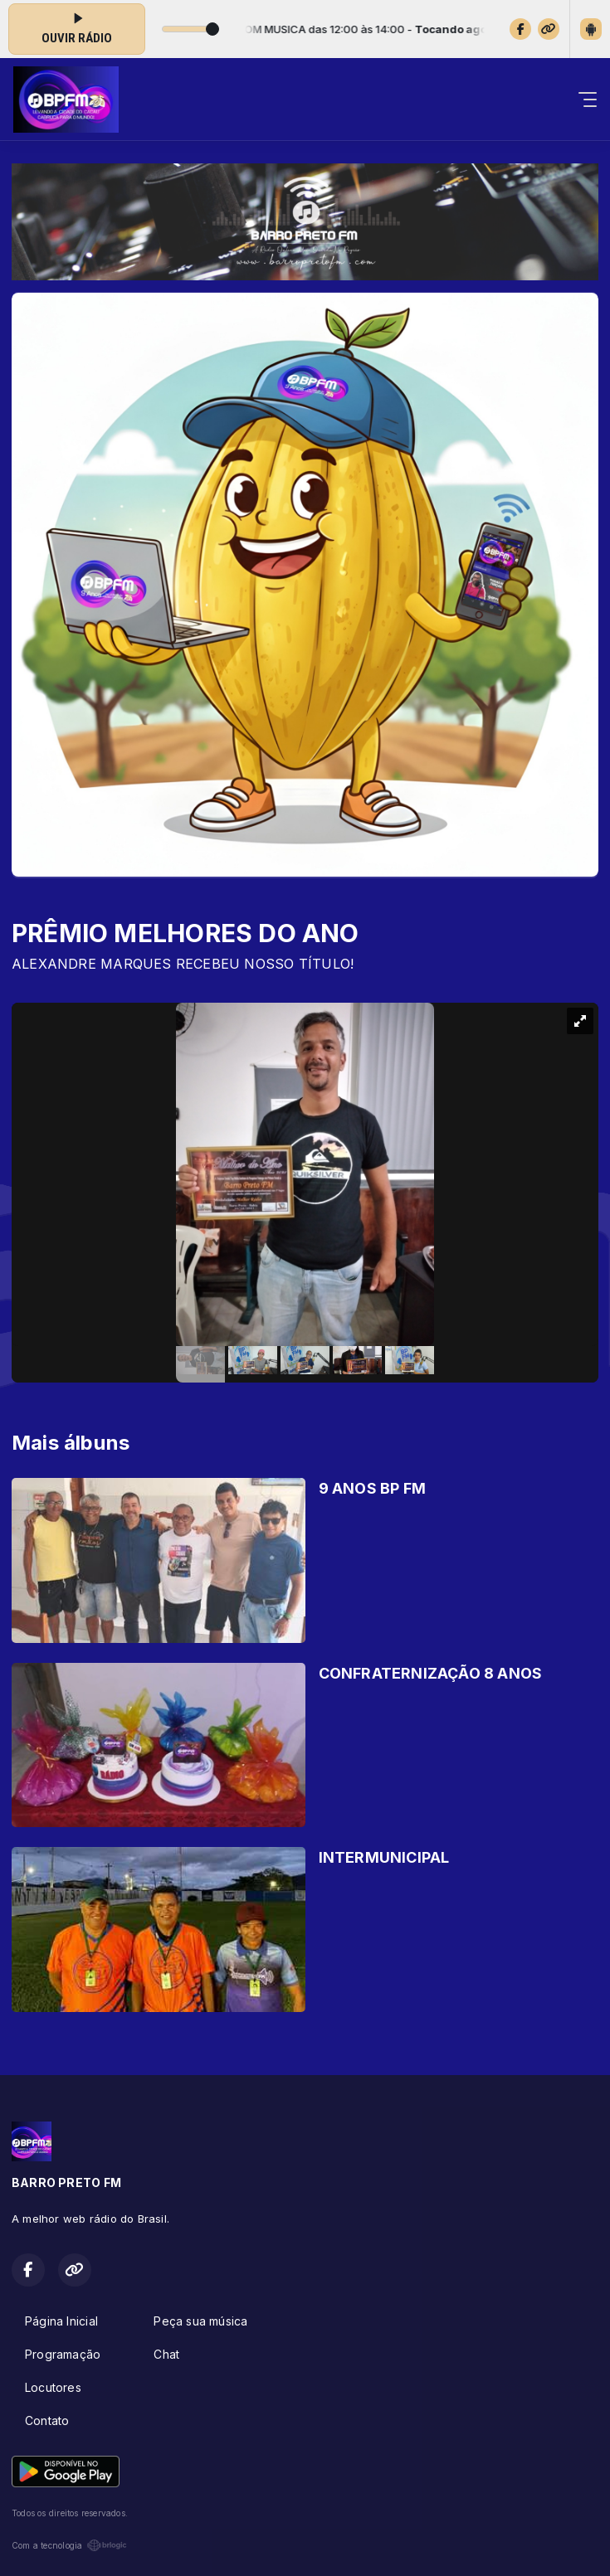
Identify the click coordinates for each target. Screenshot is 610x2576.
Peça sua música (200, 2321)
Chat (166, 2354)
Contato (47, 2420)
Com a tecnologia (69, 2545)
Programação (62, 2354)
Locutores (53, 2387)
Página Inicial (61, 2321)
